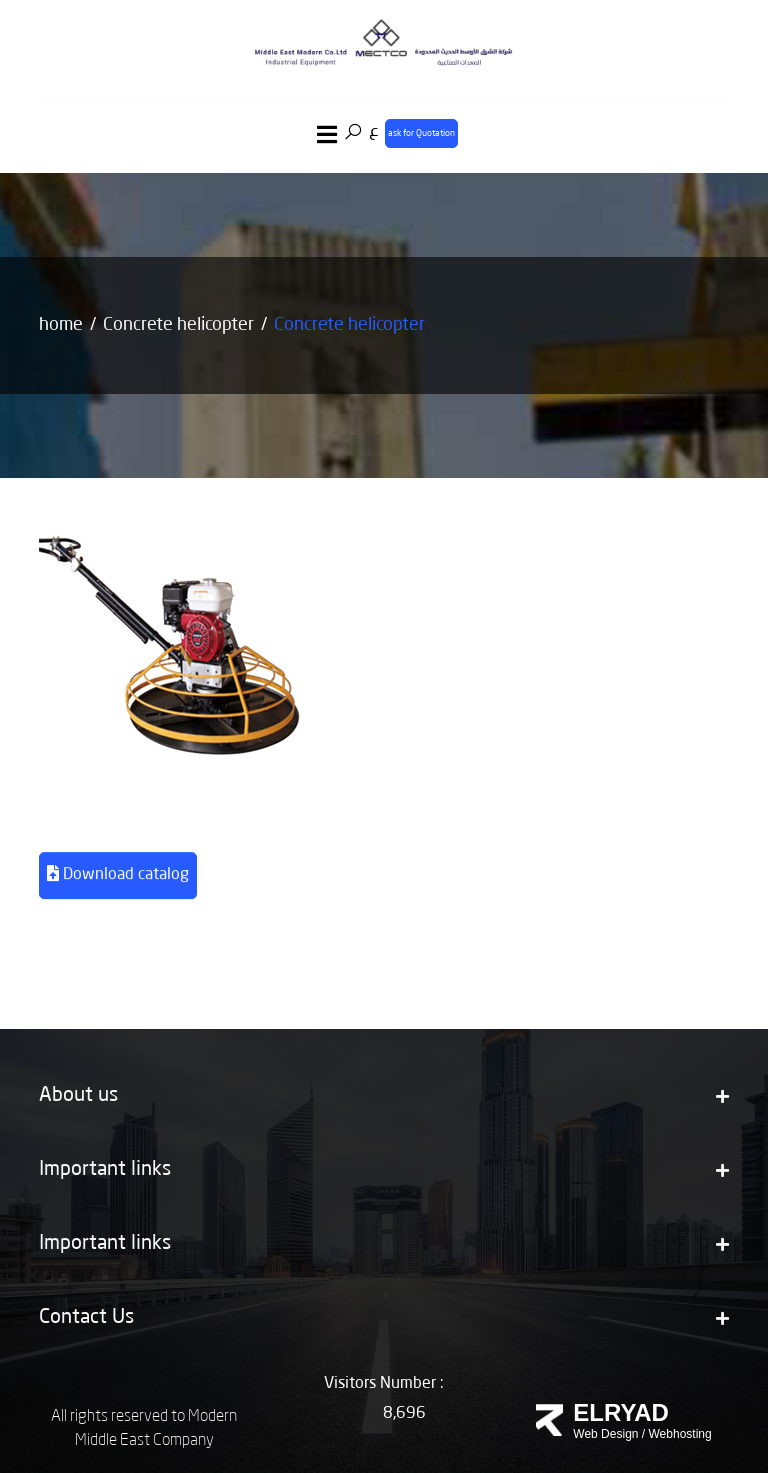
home (61, 325)
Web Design (605, 1434)
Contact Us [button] (384, 1318)
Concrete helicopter (178, 325)
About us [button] (384, 1096)
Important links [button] (384, 1170)
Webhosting (680, 1434)
